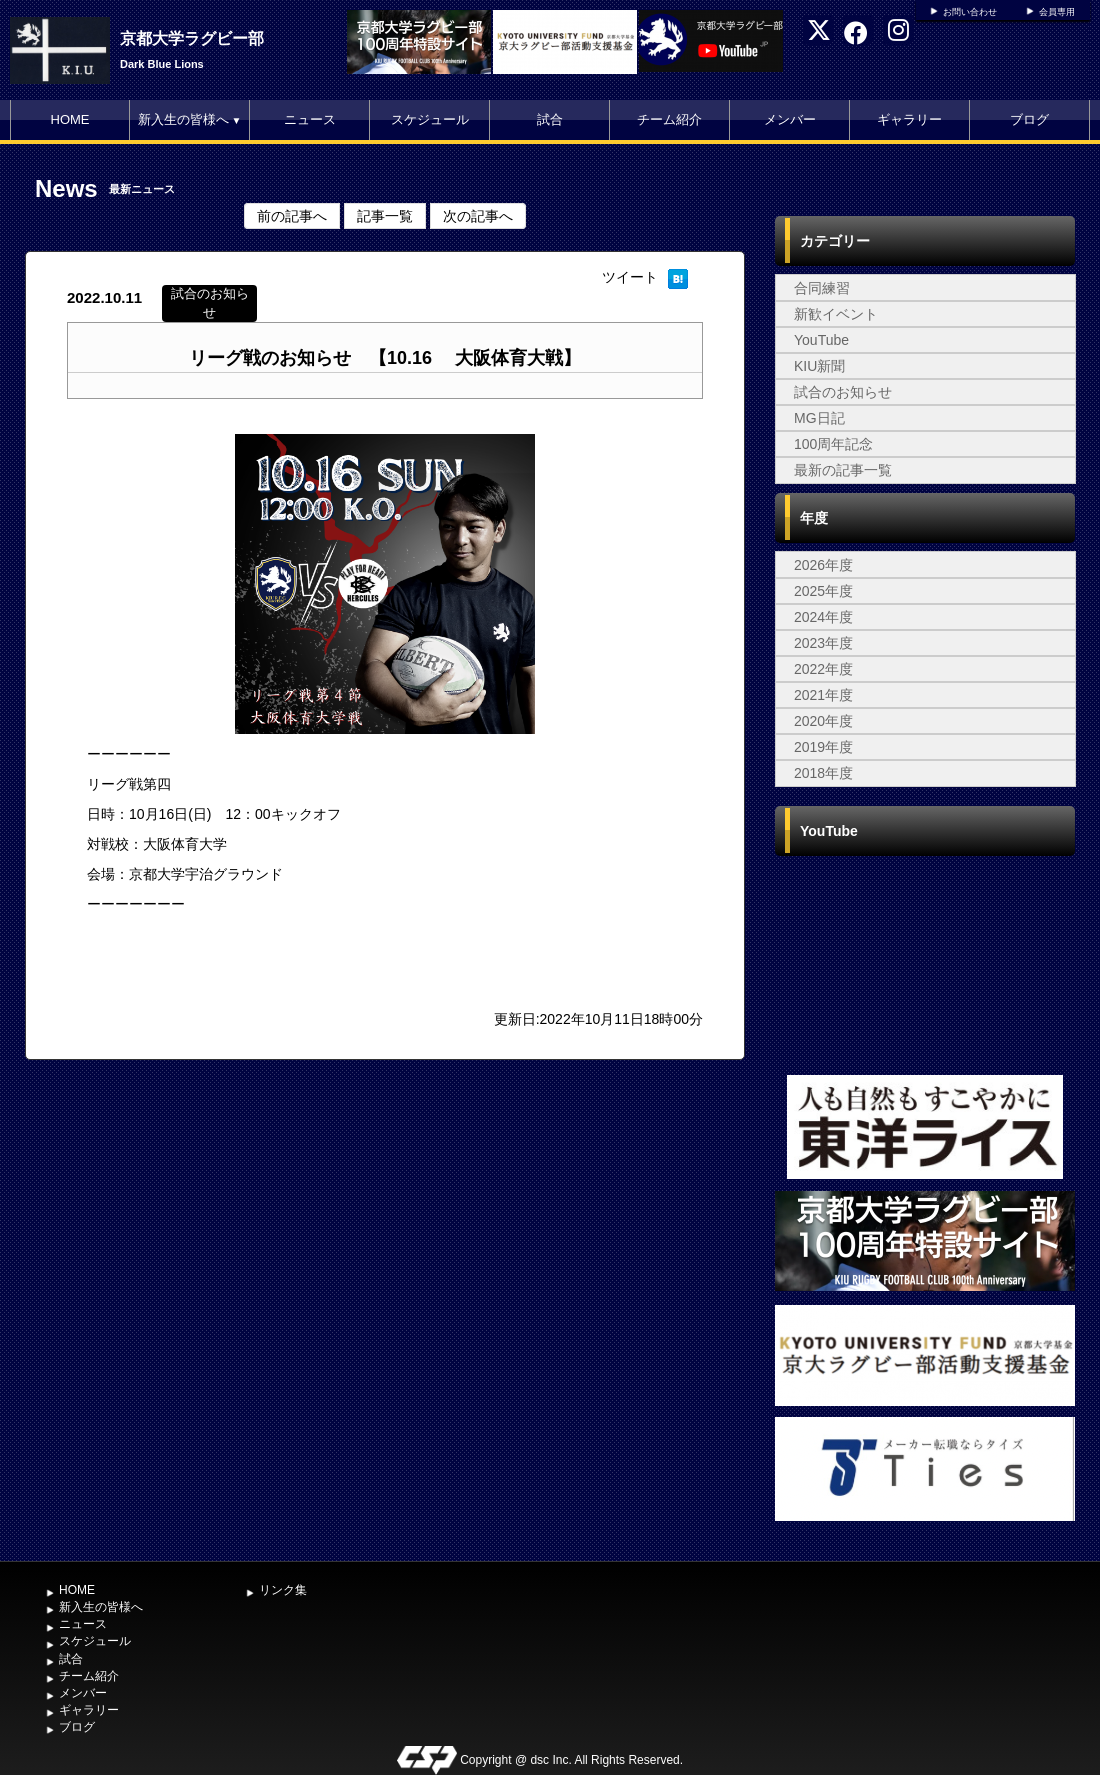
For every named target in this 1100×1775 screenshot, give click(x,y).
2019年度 (823, 747)
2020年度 (823, 721)
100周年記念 (833, 444)
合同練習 (822, 288)
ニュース (310, 119)
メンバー (790, 119)
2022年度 (823, 669)
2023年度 (823, 643)
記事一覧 (385, 216)
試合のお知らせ (843, 392)
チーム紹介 (669, 119)
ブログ (1029, 119)
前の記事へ (292, 216)
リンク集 (283, 1590)
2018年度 (823, 773)
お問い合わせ (970, 12)
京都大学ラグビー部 (192, 38)
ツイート (630, 277)
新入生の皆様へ (190, 119)
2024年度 (823, 617)
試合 (550, 119)
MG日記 (819, 418)
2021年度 (823, 695)
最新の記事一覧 (843, 470)
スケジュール (430, 119)
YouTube (821, 340)
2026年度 (823, 565)
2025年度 (823, 591)
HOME (70, 119)
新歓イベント (836, 314)
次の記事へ (478, 216)
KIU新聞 (819, 366)
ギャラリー (909, 119)
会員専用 (1057, 12)
